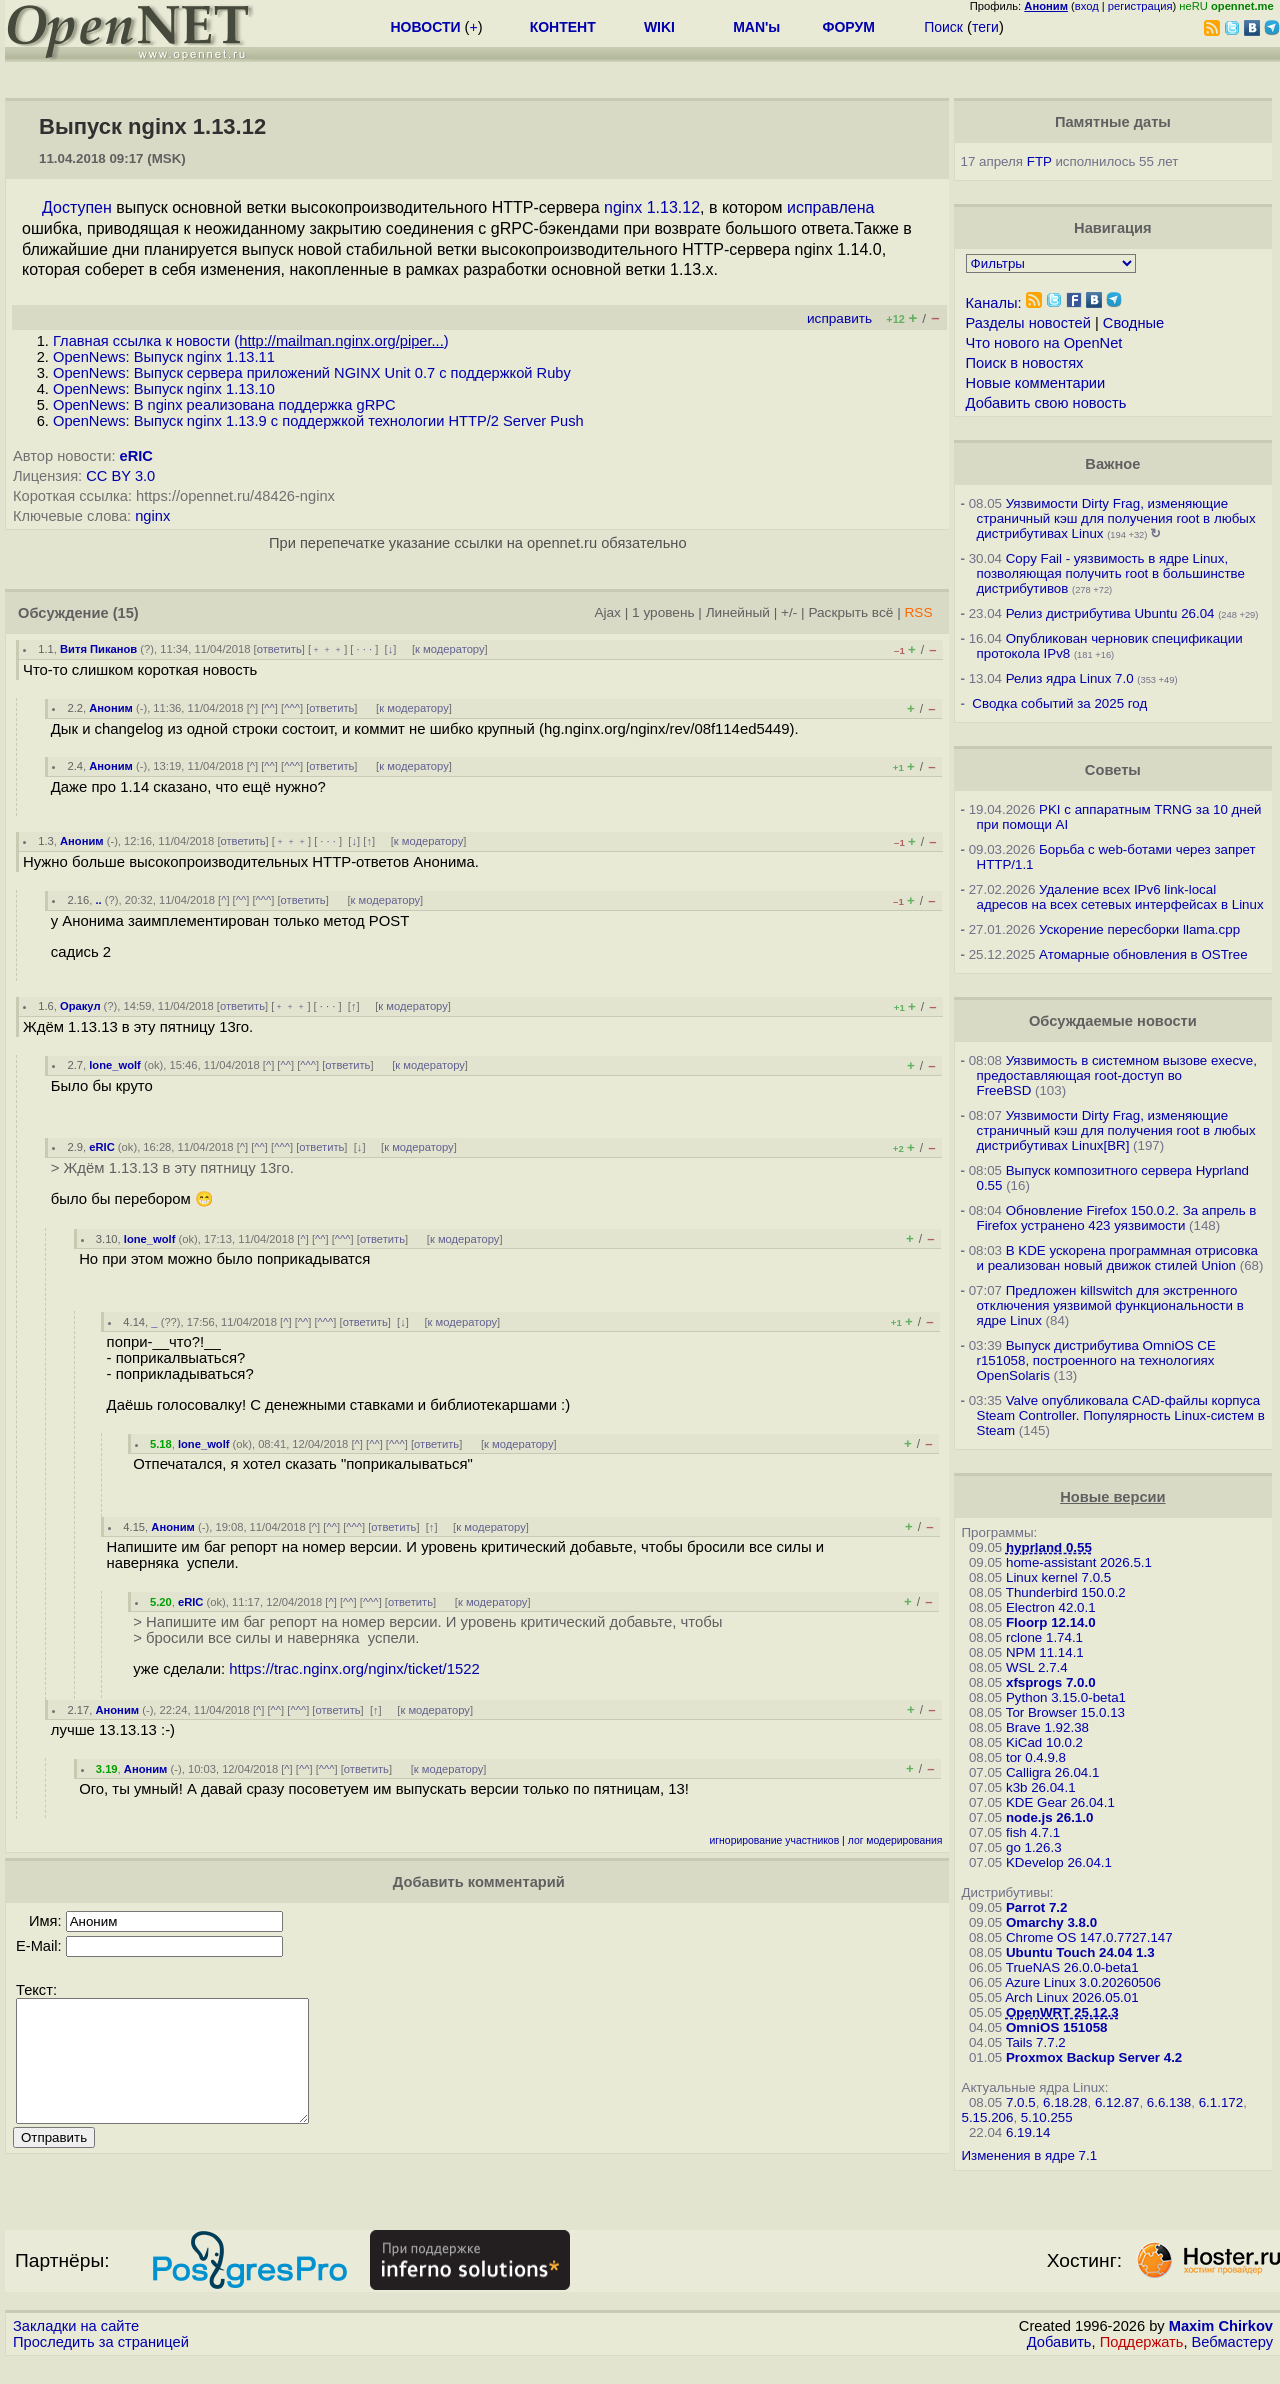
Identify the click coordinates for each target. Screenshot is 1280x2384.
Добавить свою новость (1046, 403)
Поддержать (1142, 2365)
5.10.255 (1047, 2117)
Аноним (111, 708)
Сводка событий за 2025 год (1059, 703)
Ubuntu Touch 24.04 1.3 (1080, 1952)
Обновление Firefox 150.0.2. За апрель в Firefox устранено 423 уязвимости (1117, 1218)
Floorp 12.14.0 (1051, 1622)
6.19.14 (1028, 2132)
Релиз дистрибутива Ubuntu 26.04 (1110, 613)
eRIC (136, 456)
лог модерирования (895, 1840)
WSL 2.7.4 (1037, 1667)
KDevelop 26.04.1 (1059, 1862)
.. (98, 900)
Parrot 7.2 (1037, 1907)
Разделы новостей (1028, 323)
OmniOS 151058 (1057, 2027)
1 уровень (663, 612)
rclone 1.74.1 (1044, 1637)
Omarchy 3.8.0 (1051, 1922)
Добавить (1059, 2365)
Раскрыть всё (850, 612)
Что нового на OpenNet (1044, 343)
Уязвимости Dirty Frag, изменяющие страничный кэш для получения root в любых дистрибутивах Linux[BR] (1116, 1130)
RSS (918, 612)
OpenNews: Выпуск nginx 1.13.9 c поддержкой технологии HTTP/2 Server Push (318, 421)
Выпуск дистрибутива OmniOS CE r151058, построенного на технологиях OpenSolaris (1096, 1360)
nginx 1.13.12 (652, 207)
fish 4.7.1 (1033, 1832)
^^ (269, 708)
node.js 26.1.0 (1049, 1817)
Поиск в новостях (1025, 363)
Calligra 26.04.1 (1052, 1772)
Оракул (80, 1006)
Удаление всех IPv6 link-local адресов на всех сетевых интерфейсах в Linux (1120, 897)
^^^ (292, 708)
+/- (789, 612)
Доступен (77, 207)
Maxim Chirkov (1221, 2349)
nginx (152, 516)
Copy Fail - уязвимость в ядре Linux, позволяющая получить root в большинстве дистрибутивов (1111, 573)
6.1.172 (1221, 2102)
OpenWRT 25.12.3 (1062, 2012)
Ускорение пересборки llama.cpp (1139, 929)
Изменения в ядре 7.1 (1030, 2155)
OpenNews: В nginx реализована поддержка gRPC (224, 405)
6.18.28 (1065, 2102)
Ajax (607, 612)
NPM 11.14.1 (1045, 1652)
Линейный (738, 612)
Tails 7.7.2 (1036, 2042)
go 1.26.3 (1034, 1847)
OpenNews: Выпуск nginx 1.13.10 (164, 389)
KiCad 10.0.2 (1044, 1742)
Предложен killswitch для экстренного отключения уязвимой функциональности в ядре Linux (1110, 1305)
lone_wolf (115, 1065)
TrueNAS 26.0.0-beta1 (1072, 1967)
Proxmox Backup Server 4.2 (1094, 2057)
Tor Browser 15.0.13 (1065, 1712)
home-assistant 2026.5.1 (1079, 1562)
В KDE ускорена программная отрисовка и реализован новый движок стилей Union (1117, 1258)
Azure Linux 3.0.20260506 (1083, 1982)
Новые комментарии (1036, 383)
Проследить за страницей (101, 2365)
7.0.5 (1021, 2102)
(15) (126, 613)
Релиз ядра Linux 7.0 (1070, 678)
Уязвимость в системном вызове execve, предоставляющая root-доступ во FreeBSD (1117, 1075)
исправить (839, 318)
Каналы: (994, 303)
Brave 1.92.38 (1047, 1727)
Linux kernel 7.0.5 (1058, 1577)
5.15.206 (988, 2117)
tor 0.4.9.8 (1036, 1757)
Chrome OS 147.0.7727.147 (1089, 1937)
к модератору (450, 649)
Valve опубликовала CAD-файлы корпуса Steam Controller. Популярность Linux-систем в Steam (1121, 1415)
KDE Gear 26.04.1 (1060, 1802)
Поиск (943, 27)
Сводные (1133, 323)
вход (1087, 6)
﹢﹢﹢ (327, 649)
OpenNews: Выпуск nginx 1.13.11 (164, 357)
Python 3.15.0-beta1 (1066, 1697)
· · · (364, 649)
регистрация (1140, 6)
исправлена (831, 207)
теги (985, 27)
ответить (279, 649)
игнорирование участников (775, 1840)
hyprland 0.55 (1049, 1547)
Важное (1112, 464)
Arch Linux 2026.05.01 (1071, 1997)
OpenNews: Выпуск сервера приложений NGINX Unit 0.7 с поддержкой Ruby (312, 373)
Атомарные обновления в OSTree (1143, 954)
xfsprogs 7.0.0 (1051, 1682)
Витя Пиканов (98, 649)
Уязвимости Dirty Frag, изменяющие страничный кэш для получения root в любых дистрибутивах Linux (1116, 518)
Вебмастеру (1232, 2365)
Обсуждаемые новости (1113, 1021)
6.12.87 (1117, 2102)
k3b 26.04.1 (1041, 1787)
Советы (1113, 770)
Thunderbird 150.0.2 (1066, 1592)
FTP (1039, 161)
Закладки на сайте (76, 2349)
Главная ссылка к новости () (251, 341)
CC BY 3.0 (120, 476)
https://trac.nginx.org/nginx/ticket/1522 (354, 1669)
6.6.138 (1169, 2102)
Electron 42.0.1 (1051, 1607)
